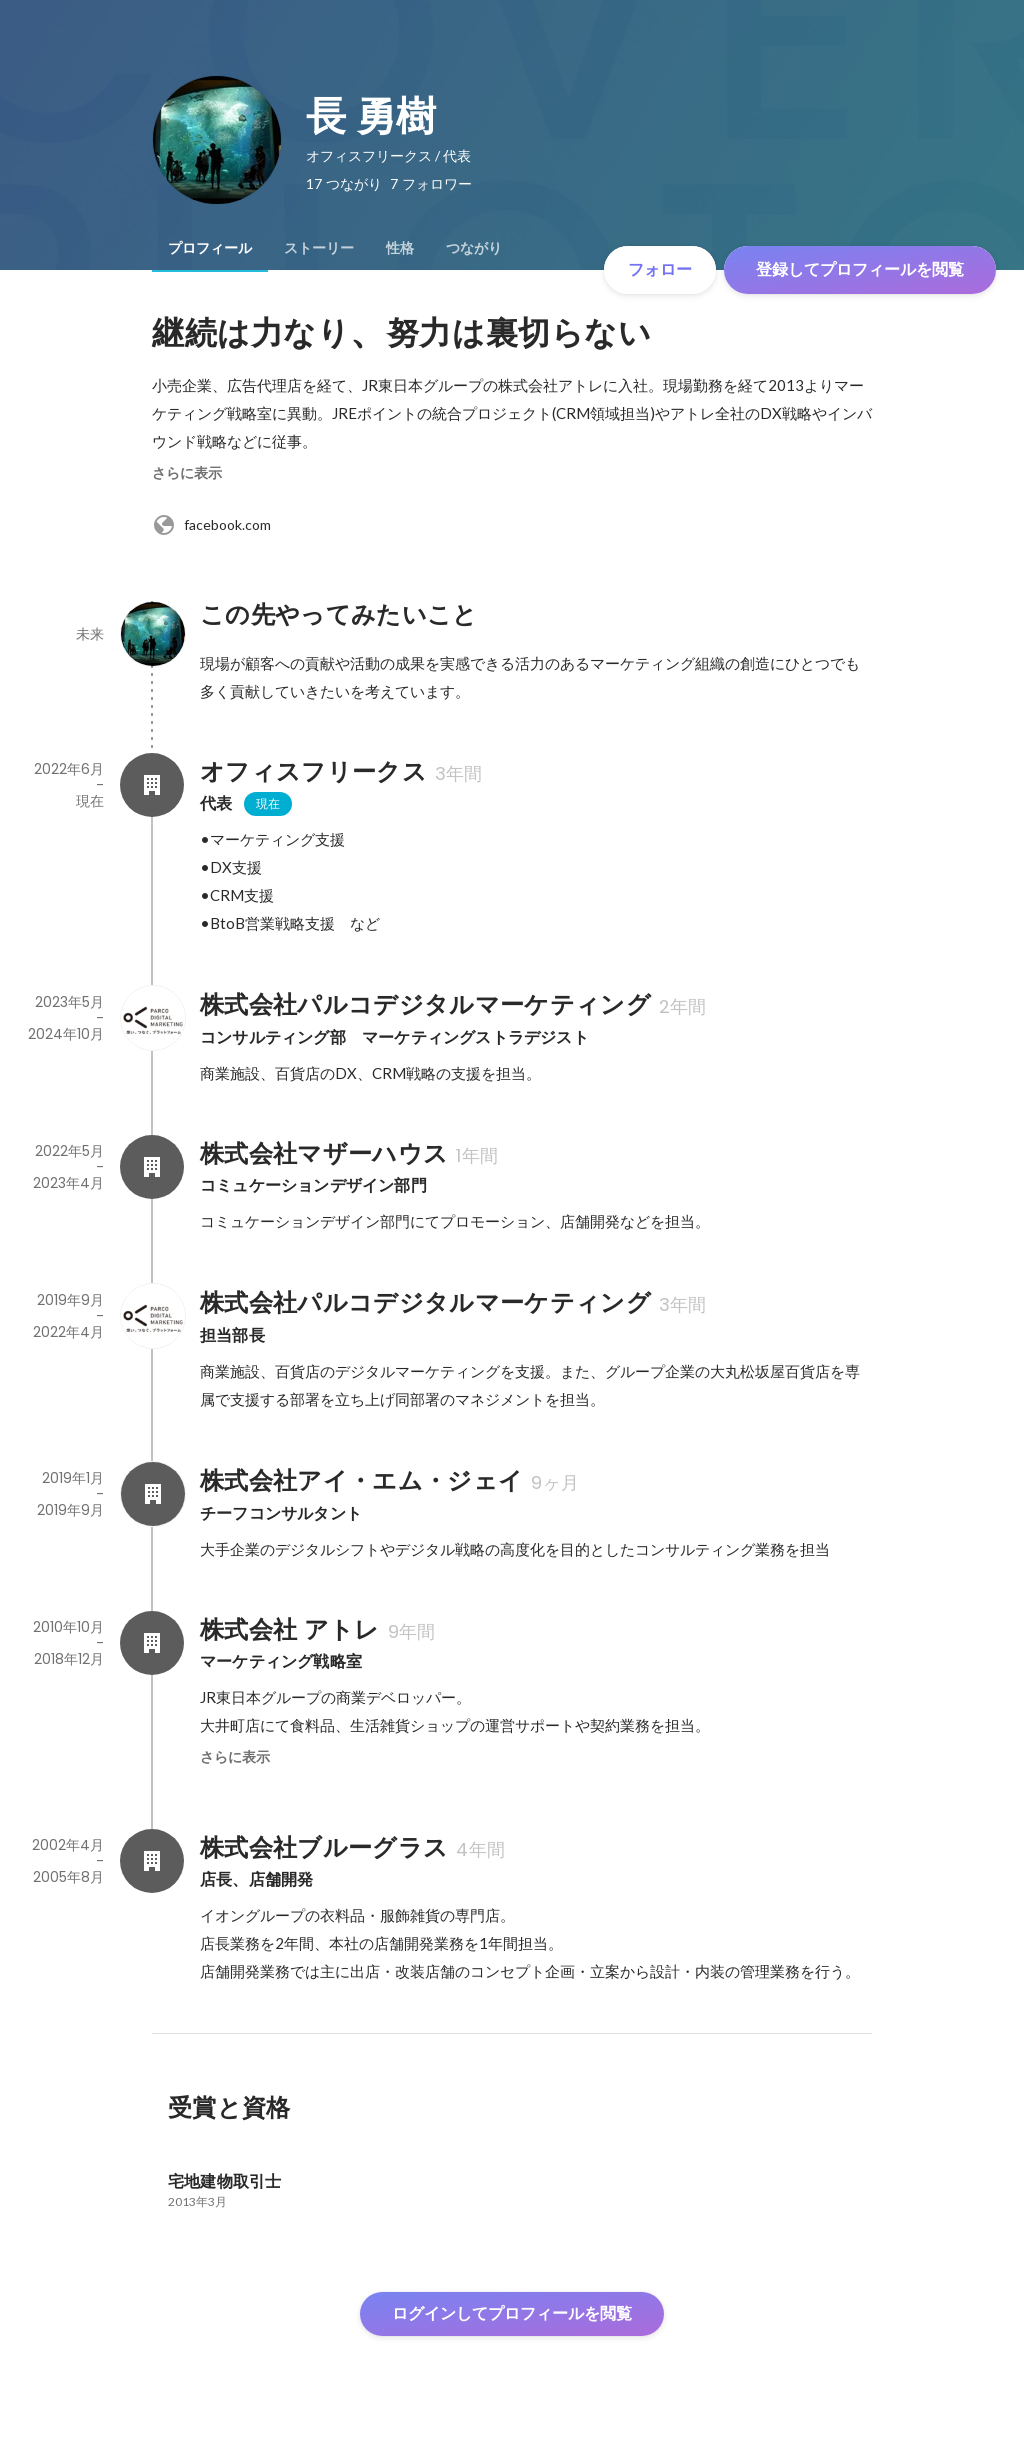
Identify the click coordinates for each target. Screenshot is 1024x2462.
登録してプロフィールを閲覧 (860, 269)
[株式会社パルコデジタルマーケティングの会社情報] (152, 1018)
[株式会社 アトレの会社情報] (152, 1643)
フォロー (660, 269)
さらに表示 (187, 473)
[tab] (210, 248)
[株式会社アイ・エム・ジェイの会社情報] (152, 1494)
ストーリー (319, 248)
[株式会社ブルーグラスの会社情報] (152, 1861)
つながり (474, 248)
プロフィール (210, 248)
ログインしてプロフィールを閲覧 (512, 2313)
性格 (400, 248)
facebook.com (211, 525)
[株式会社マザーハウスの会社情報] (152, 1167)
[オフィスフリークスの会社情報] (152, 785)
